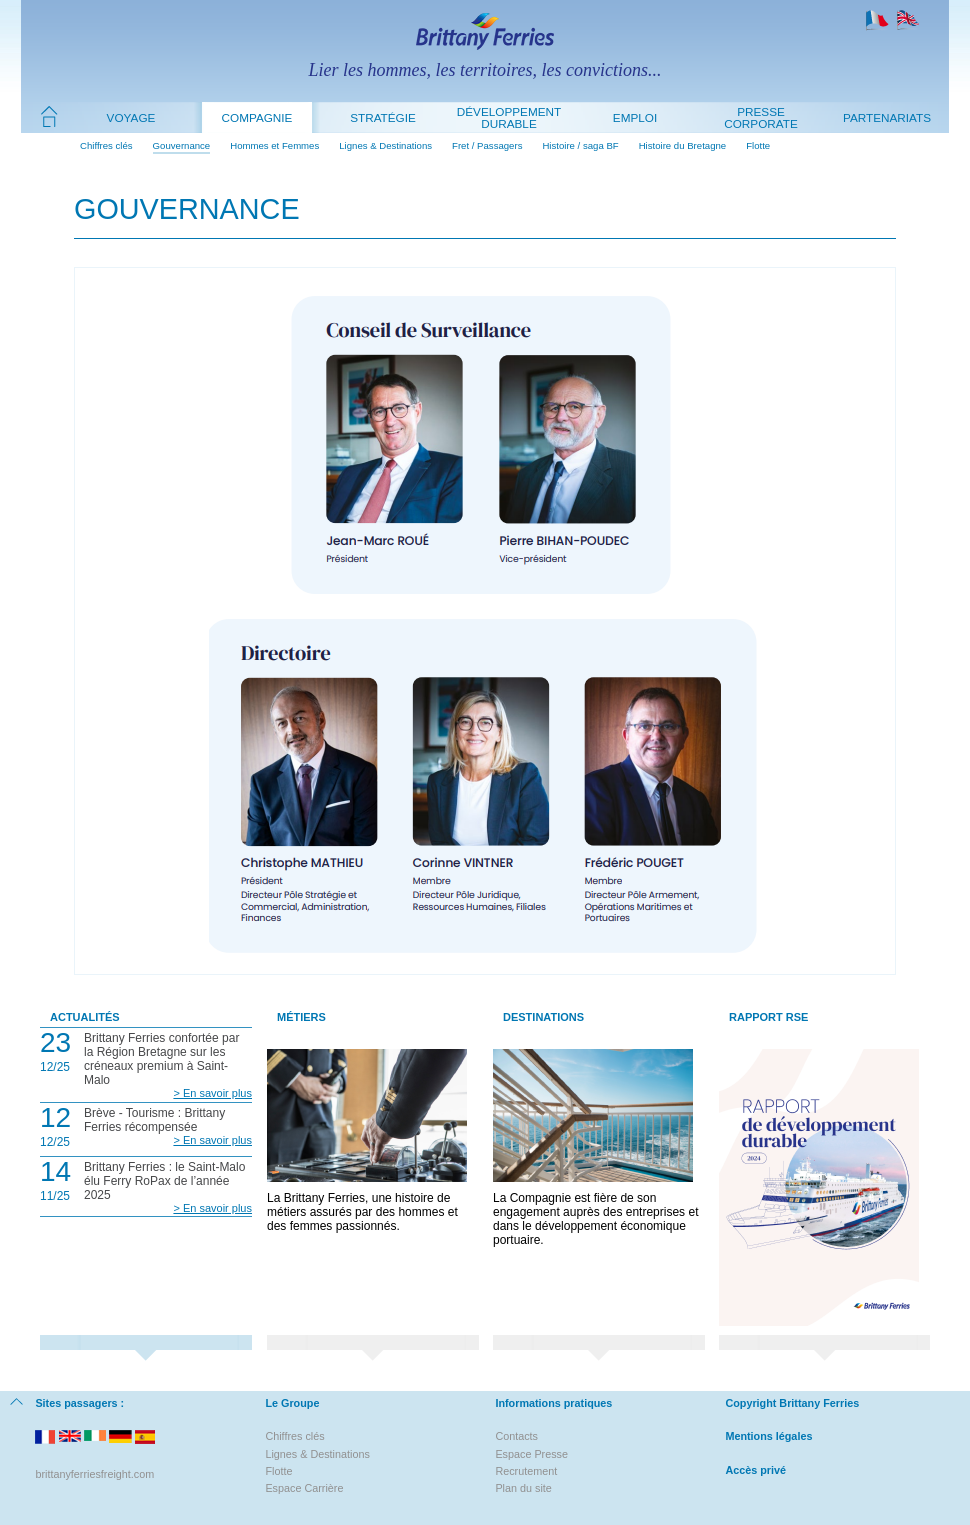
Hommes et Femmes (274, 145)
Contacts (516, 1436)
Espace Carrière (304, 1488)
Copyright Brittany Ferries (792, 1403)
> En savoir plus (212, 1093)
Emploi (635, 117)
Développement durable (509, 117)
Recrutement (526, 1471)
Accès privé (755, 1470)
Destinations (543, 1017)
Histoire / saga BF (580, 145)
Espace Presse (531, 1454)
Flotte (758, 145)
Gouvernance (182, 145)
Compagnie (257, 117)
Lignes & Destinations (385, 145)
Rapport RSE (768, 1017)
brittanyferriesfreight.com (94, 1474)
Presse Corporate (761, 117)
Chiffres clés (106, 145)
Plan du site (523, 1488)
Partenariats (887, 117)
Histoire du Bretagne (682, 145)
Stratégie (383, 117)
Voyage (131, 117)
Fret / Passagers (487, 145)
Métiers (301, 1017)
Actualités (85, 1017)
